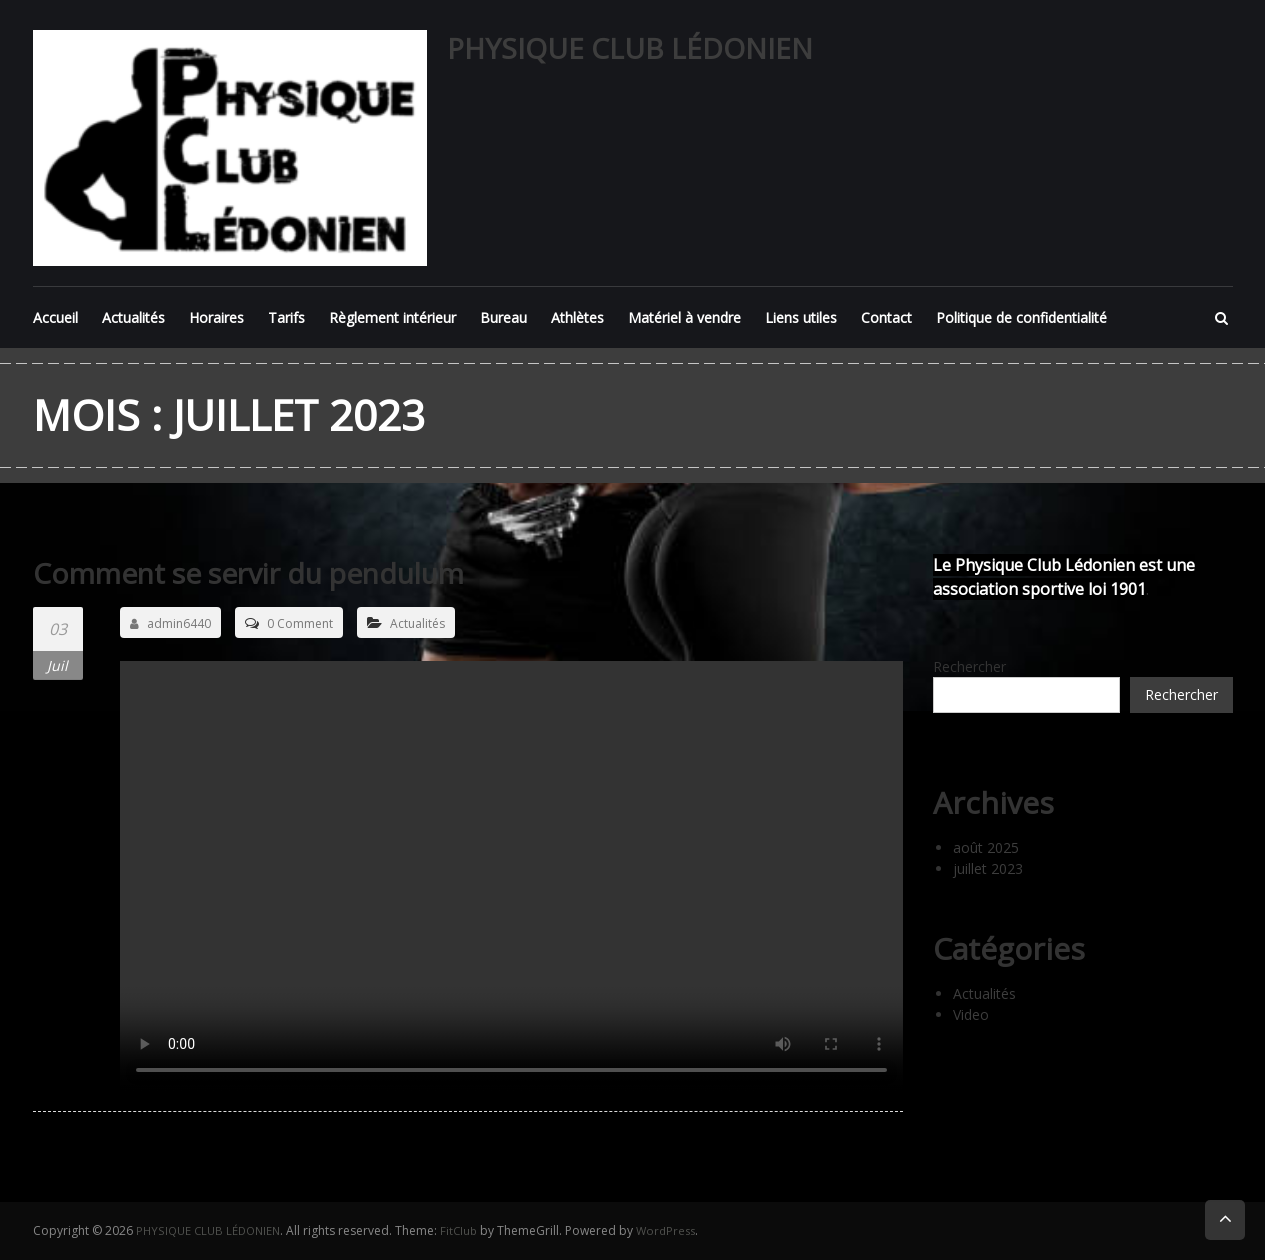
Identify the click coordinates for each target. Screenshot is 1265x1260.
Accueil (55, 317)
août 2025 (986, 847)
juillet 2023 (988, 868)
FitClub (467, 1230)
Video (971, 1014)
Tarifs (286, 317)
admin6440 (170, 623)
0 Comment (300, 623)
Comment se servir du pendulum (267, 572)
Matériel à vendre (684, 317)
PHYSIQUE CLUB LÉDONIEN (630, 48)
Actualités (133, 317)
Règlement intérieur (392, 317)
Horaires (216, 317)
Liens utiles (801, 317)
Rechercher (969, 666)
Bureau (503, 317)
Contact (886, 317)
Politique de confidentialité (1021, 317)
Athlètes (577, 317)
